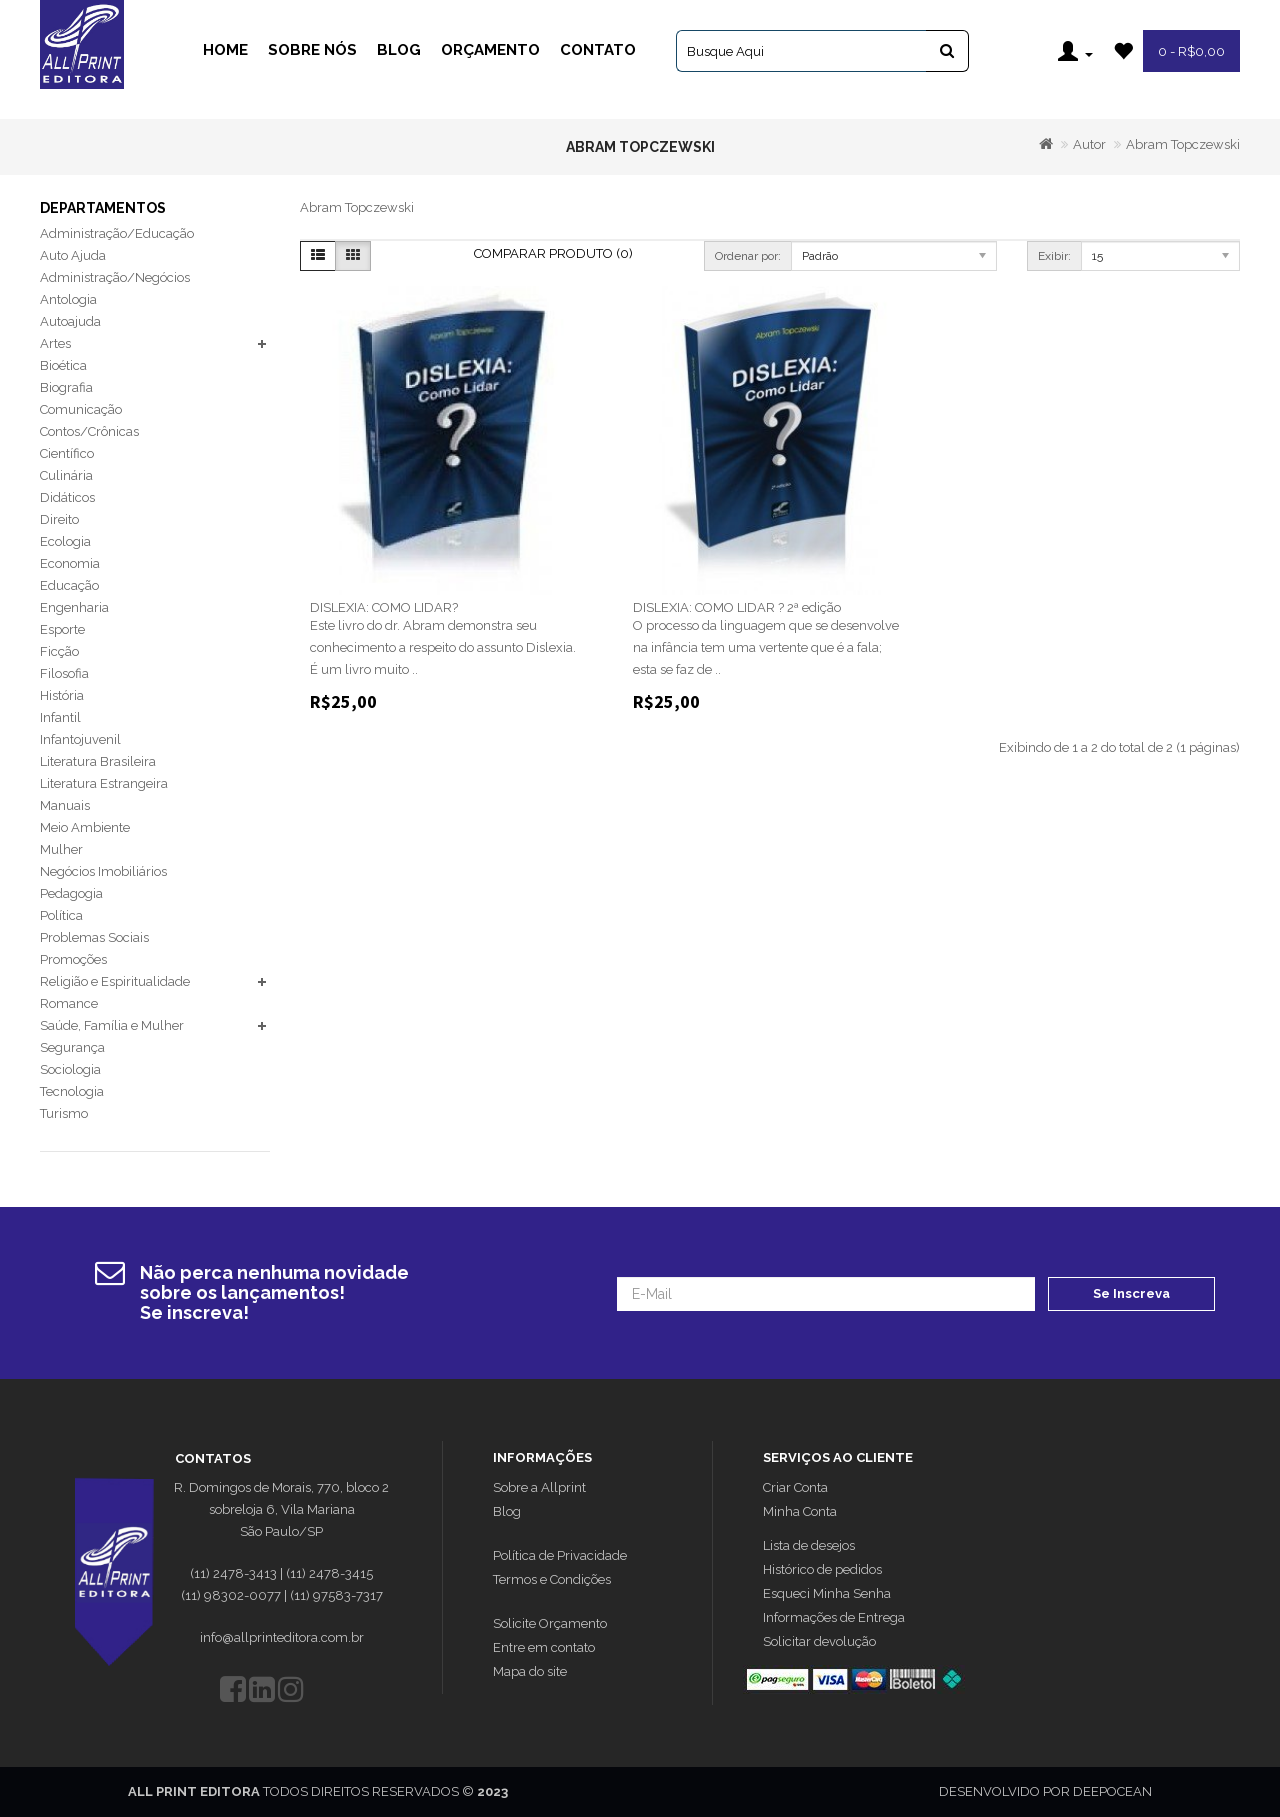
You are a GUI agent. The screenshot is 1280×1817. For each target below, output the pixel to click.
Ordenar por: (748, 256)
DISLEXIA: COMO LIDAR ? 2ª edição (737, 607)
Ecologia (65, 541)
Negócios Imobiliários (103, 871)
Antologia (68, 299)
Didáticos (67, 497)
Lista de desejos (809, 1545)
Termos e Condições (552, 1579)
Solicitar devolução (819, 1641)
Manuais (65, 805)
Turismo (64, 1113)
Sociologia (70, 1069)
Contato (598, 50)
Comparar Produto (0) (553, 253)
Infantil (60, 717)
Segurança (72, 1047)
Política (61, 915)
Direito (59, 519)
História (62, 695)
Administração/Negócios (115, 277)
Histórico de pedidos (822, 1569)
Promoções (73, 959)
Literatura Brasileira (98, 761)
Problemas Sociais (94, 937)
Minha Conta (800, 1511)
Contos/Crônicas (89, 431)
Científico (67, 453)
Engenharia (74, 607)
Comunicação (81, 409)
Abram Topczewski (1183, 144)
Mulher (61, 849)
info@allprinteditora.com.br (282, 1637)
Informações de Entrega (834, 1617)
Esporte (62, 629)
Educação (69, 585)
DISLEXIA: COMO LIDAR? (384, 607)
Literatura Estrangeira (104, 783)
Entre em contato (544, 1647)
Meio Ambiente (85, 827)
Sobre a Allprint (539, 1487)
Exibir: (1054, 256)
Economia (70, 563)
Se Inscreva (1131, 1293)
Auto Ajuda (73, 255)
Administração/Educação (117, 233)
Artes (55, 343)
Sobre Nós (312, 50)
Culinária (66, 475)
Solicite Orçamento (550, 1623)
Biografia (66, 387)
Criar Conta (795, 1487)
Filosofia (64, 673)
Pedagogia (71, 893)
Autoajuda (70, 321)
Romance (69, 1003)
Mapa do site (530, 1671)
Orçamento (490, 50)
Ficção (59, 651)
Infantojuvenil (80, 739)
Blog (399, 50)
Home (225, 50)
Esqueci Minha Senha (827, 1593)
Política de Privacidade (560, 1555)
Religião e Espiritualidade (115, 981)
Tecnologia (72, 1091)
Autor (1089, 144)
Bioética (63, 365)
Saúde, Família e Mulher (112, 1025)
